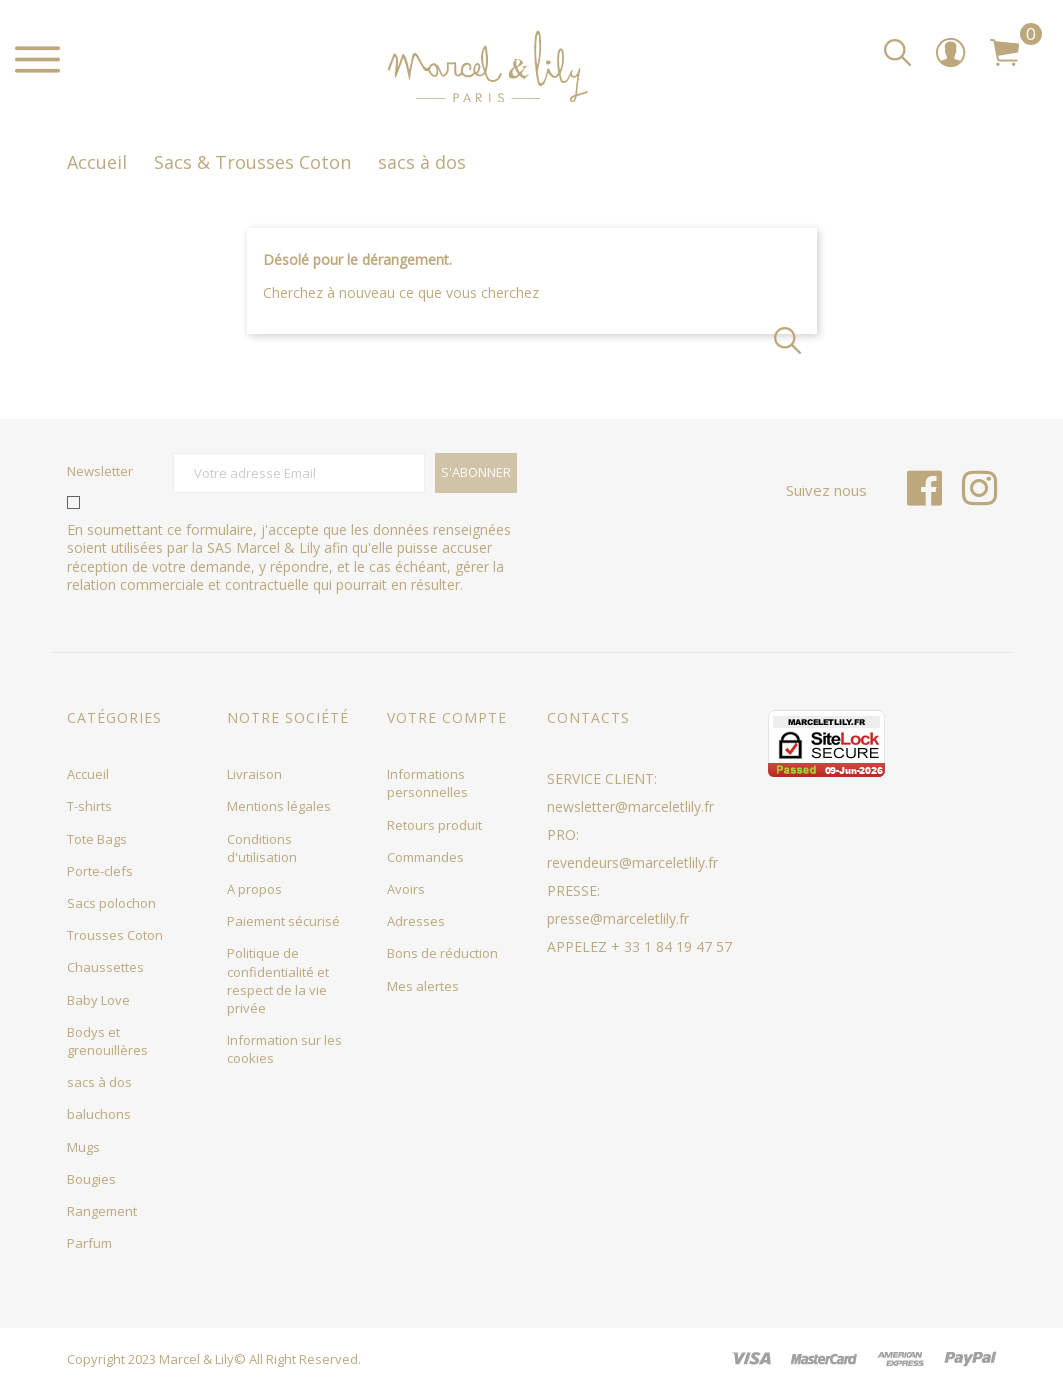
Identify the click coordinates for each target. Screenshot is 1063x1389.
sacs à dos (99, 1082)
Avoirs (406, 889)
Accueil (88, 774)
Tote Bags (97, 839)
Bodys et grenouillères (107, 1041)
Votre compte (447, 717)
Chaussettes (105, 967)
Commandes (425, 857)
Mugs (83, 1147)
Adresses (416, 921)
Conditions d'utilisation (262, 848)
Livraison (254, 774)
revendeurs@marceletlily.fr (632, 862)
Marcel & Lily (196, 1359)
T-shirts (89, 806)
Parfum (89, 1243)
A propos (254, 889)
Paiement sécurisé (283, 921)
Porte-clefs (100, 871)
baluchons (99, 1114)
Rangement (102, 1211)
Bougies (91, 1179)
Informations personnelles (427, 783)
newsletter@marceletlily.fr (630, 806)
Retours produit (434, 825)
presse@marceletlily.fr (618, 918)
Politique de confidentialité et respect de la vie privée (278, 980)
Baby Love (98, 1000)
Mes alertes (423, 986)
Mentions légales (279, 806)
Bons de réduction (442, 953)
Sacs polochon (111, 903)
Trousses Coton (115, 935)
